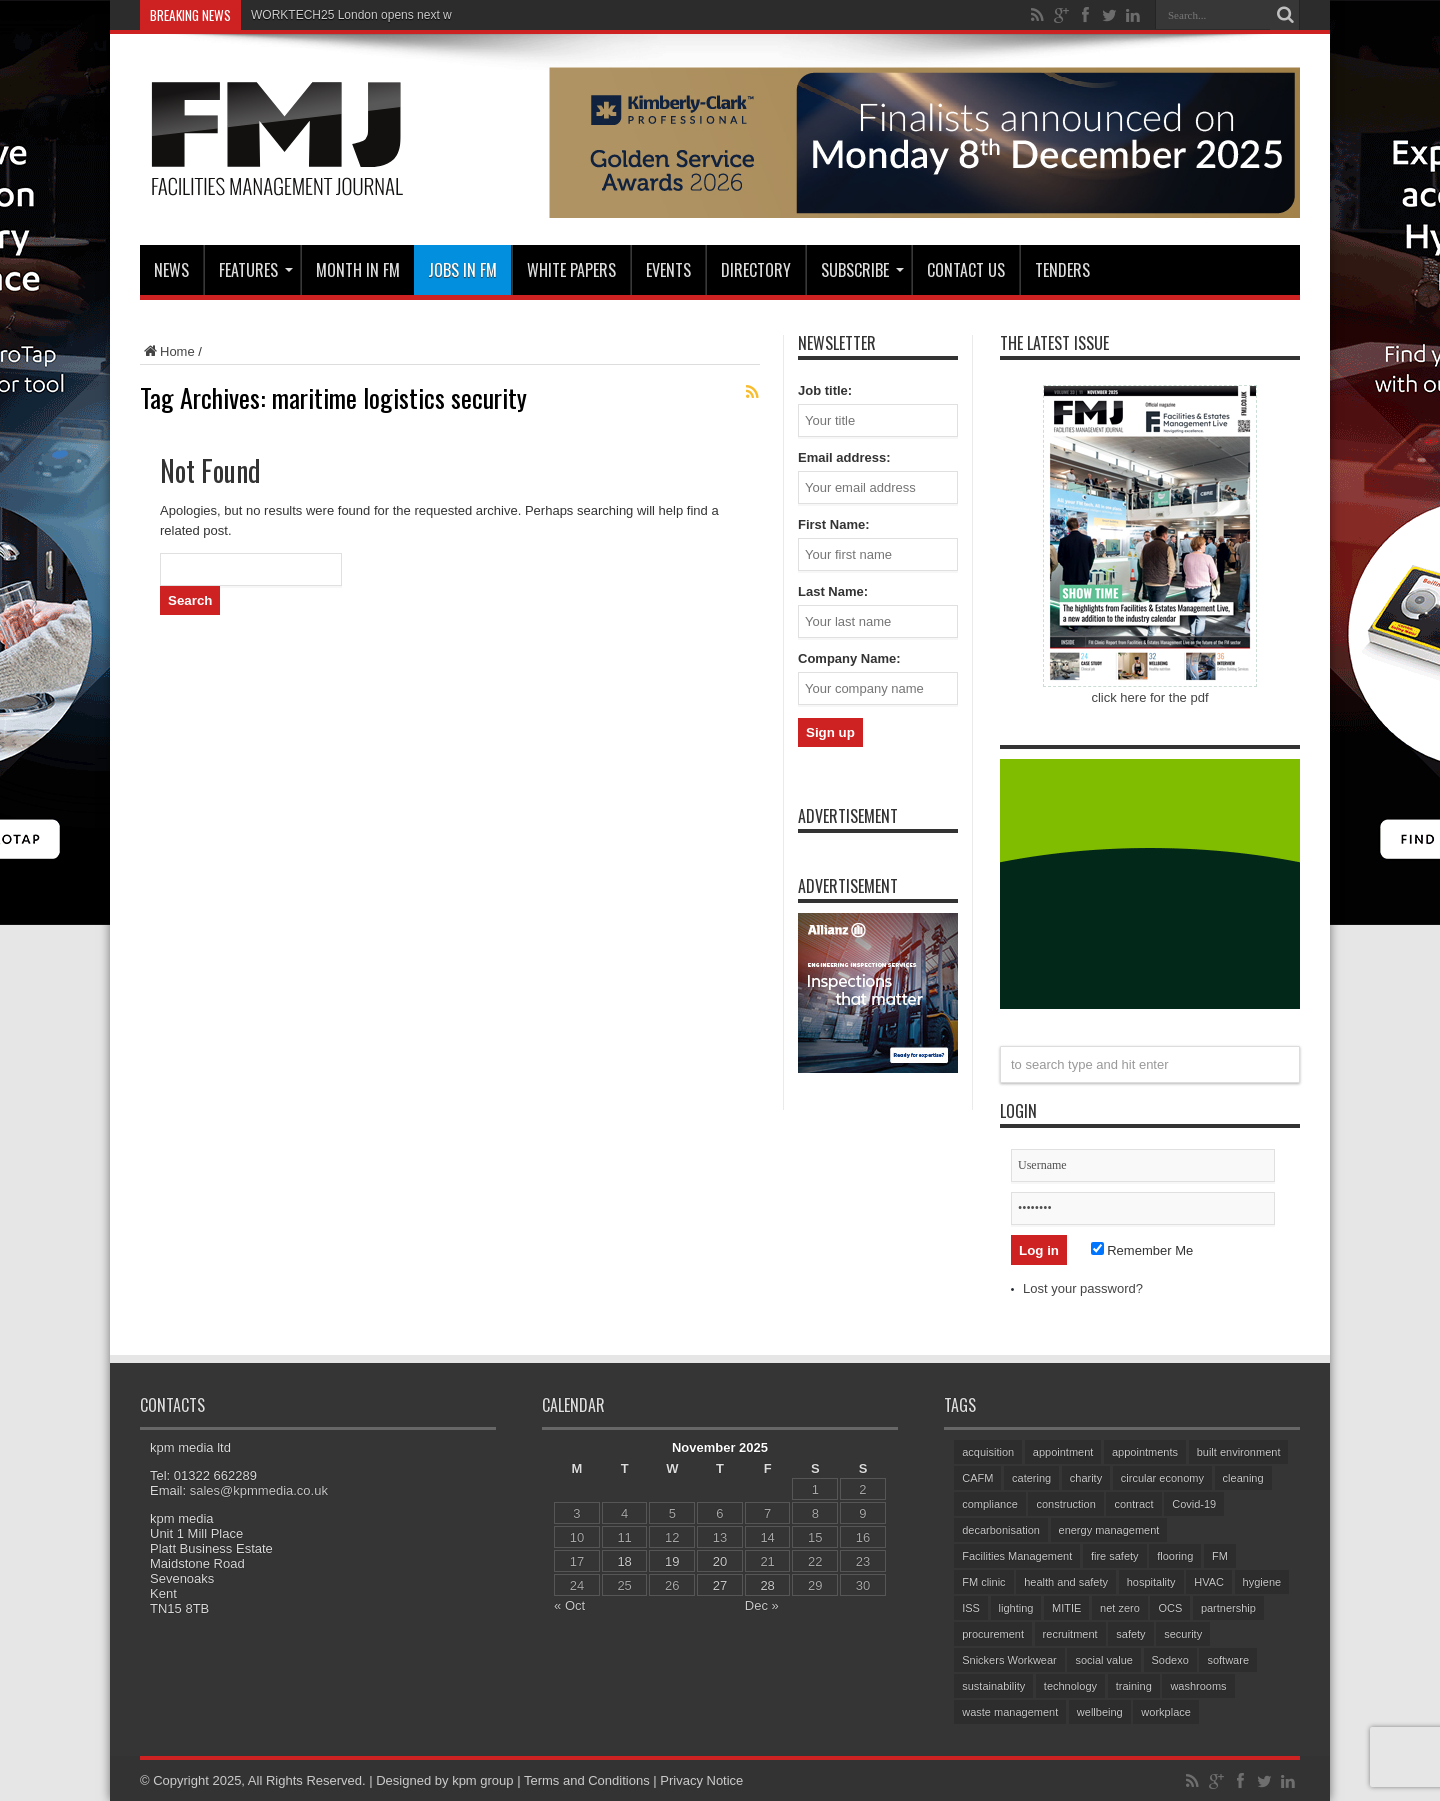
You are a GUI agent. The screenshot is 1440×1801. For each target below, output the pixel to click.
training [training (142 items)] (1134, 1686)
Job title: (825, 390)
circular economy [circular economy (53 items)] (1162, 1478)
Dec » (762, 1605)
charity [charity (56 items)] (1086, 1478)
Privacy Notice (701, 1780)
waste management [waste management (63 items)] (1010, 1712)
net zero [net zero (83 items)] (1120, 1608)
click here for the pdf (1149, 697)
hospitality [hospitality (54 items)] (1151, 1582)
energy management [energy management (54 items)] (1109, 1530)
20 (720, 1561)
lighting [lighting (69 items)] (1016, 1608)
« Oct (569, 1605)
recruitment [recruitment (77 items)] (1070, 1634)
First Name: (834, 524)
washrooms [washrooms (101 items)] (1198, 1686)
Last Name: (833, 591)
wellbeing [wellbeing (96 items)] (1100, 1712)
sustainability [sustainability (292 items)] (993, 1686)
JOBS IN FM (462, 270)
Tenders (1062, 270)
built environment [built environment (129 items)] (1239, 1452)
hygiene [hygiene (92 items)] (1262, 1582)
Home (167, 351)
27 (720, 1585)
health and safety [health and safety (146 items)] (1066, 1582)
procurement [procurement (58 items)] (993, 1634)
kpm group (482, 1780)
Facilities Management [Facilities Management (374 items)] (1017, 1556)
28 (767, 1585)
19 (672, 1561)
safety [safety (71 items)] (1130, 1634)
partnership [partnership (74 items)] (1228, 1608)
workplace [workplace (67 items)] (1166, 1712)
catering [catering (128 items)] (1031, 1478)
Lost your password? (1083, 1288)
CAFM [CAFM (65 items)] (977, 1478)
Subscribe (862, 270)
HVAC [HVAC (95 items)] (1209, 1582)
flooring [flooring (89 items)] (1175, 1556)
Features (256, 270)
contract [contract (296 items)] (1133, 1504)
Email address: (844, 457)
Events (668, 270)
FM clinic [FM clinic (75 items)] (983, 1582)
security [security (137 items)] (1183, 1634)
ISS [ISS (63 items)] (971, 1608)
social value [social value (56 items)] (1103, 1660)
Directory (756, 270)
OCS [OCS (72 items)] (1170, 1608)
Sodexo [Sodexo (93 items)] (1170, 1660)
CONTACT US (966, 270)
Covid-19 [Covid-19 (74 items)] (1194, 1504)
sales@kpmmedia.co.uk (259, 1490)
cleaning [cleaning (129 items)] (1243, 1478)
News (171, 270)
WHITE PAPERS (571, 270)
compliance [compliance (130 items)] (990, 1504)
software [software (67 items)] (1228, 1660)
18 (624, 1561)
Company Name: (849, 658)
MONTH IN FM (358, 270)
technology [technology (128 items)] (1070, 1686)
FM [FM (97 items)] (1220, 1556)
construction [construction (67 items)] (1065, 1504)
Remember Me (1142, 1250)
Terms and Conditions (587, 1780)
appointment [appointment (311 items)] (1063, 1452)
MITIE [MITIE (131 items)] (1066, 1608)
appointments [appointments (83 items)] (1145, 1452)
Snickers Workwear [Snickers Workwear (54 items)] (1009, 1660)
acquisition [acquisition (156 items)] (988, 1452)
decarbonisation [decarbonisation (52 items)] (1001, 1530)
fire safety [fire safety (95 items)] (1115, 1556)
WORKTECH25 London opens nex (343, 15)
